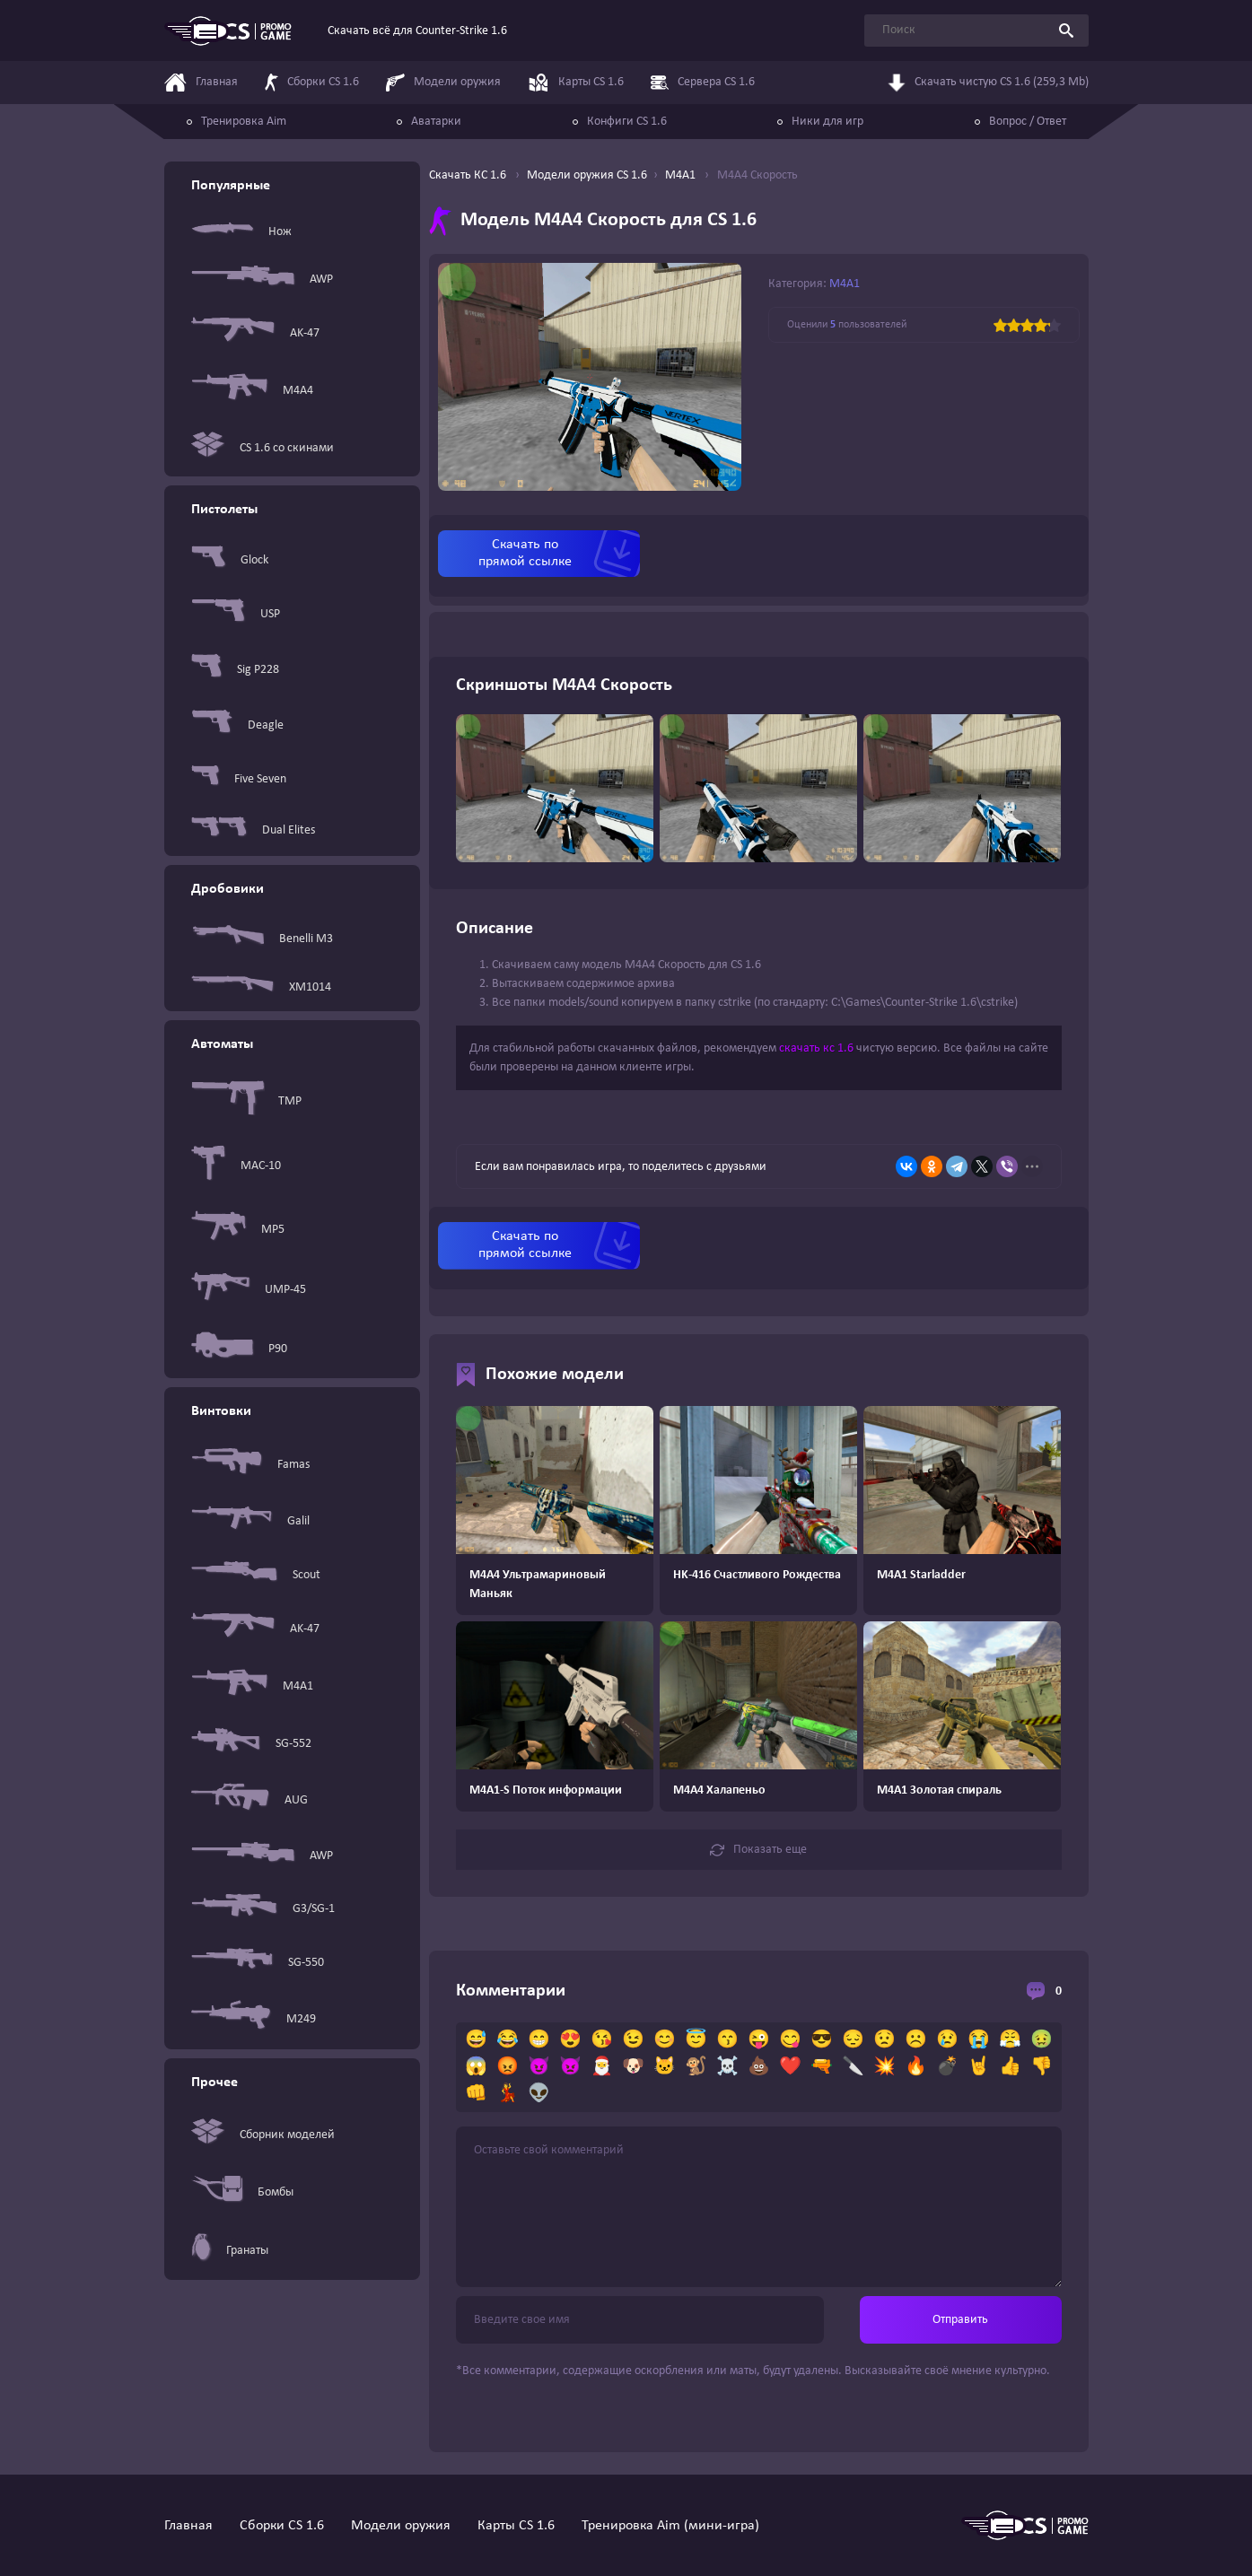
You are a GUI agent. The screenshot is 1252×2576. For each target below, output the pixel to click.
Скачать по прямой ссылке (525, 553)
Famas (250, 1464)
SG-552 (251, 1743)
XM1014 (261, 987)
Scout (255, 1574)
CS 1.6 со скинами (262, 448)
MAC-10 (236, 1166)
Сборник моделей (263, 2135)
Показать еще (758, 1850)
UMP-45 (248, 1289)
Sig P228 (235, 669)
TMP (246, 1101)
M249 (253, 2019)
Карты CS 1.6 (516, 2526)
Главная (188, 2526)
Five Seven (238, 778)
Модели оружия (401, 2526)
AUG (249, 1800)
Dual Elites (253, 830)
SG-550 (257, 1962)
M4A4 (252, 390)
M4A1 (252, 1686)
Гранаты (229, 2250)
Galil (250, 1521)
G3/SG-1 (263, 1909)
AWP (262, 279)
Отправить (960, 2320)
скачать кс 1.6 (816, 1048)
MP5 (238, 1229)
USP (235, 614)
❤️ (790, 2067)
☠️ (727, 2067)
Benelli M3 (262, 938)
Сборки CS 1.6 (282, 2526)
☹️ (916, 2040)
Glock (229, 560)
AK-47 (255, 333)
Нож (241, 231)
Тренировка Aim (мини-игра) (670, 2526)
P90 (239, 1349)
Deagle (237, 725)
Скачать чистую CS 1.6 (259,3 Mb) (988, 83)
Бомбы (242, 2192)
